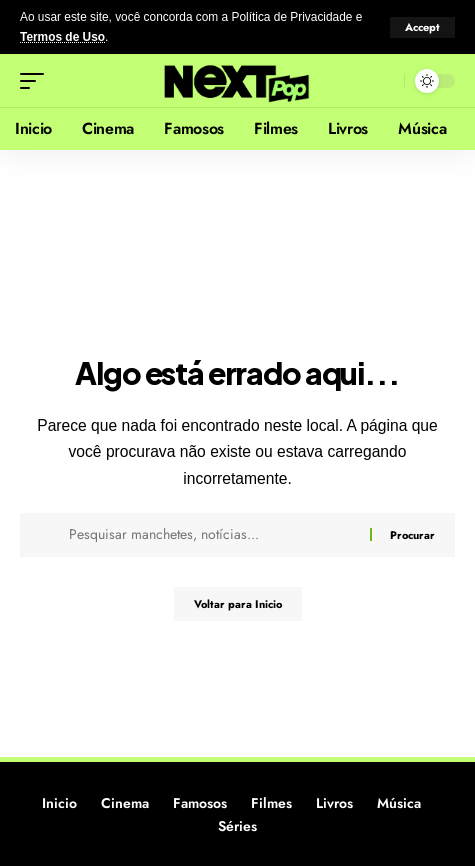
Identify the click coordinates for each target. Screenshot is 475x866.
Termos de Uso (62, 37)
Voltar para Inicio (238, 604)
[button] (422, 27)
